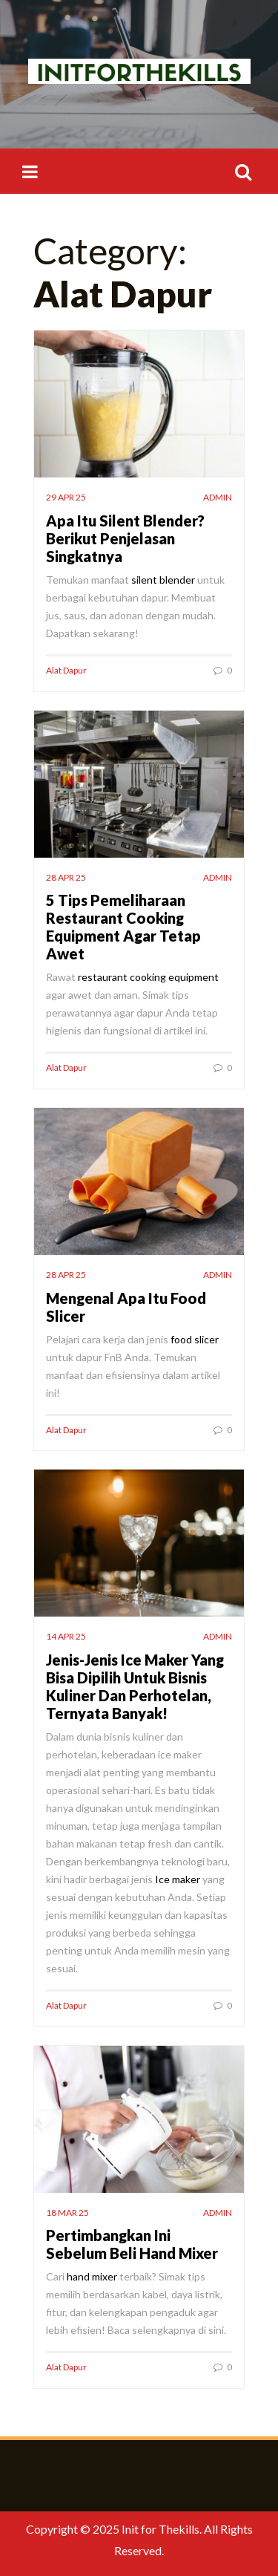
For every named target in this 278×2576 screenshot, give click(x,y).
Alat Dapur (66, 670)
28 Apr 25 (66, 877)
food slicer (193, 1339)
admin (217, 497)
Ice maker (177, 1879)
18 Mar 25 (67, 2212)
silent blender (163, 579)
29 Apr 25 (66, 497)
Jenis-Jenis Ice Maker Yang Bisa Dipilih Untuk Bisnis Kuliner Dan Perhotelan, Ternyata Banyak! (135, 1686)
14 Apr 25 (66, 1636)
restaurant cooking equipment (148, 977)
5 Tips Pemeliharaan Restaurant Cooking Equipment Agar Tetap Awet (123, 926)
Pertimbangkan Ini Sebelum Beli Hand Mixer (132, 2244)
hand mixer (92, 2276)
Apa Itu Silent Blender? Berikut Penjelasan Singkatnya (125, 538)
